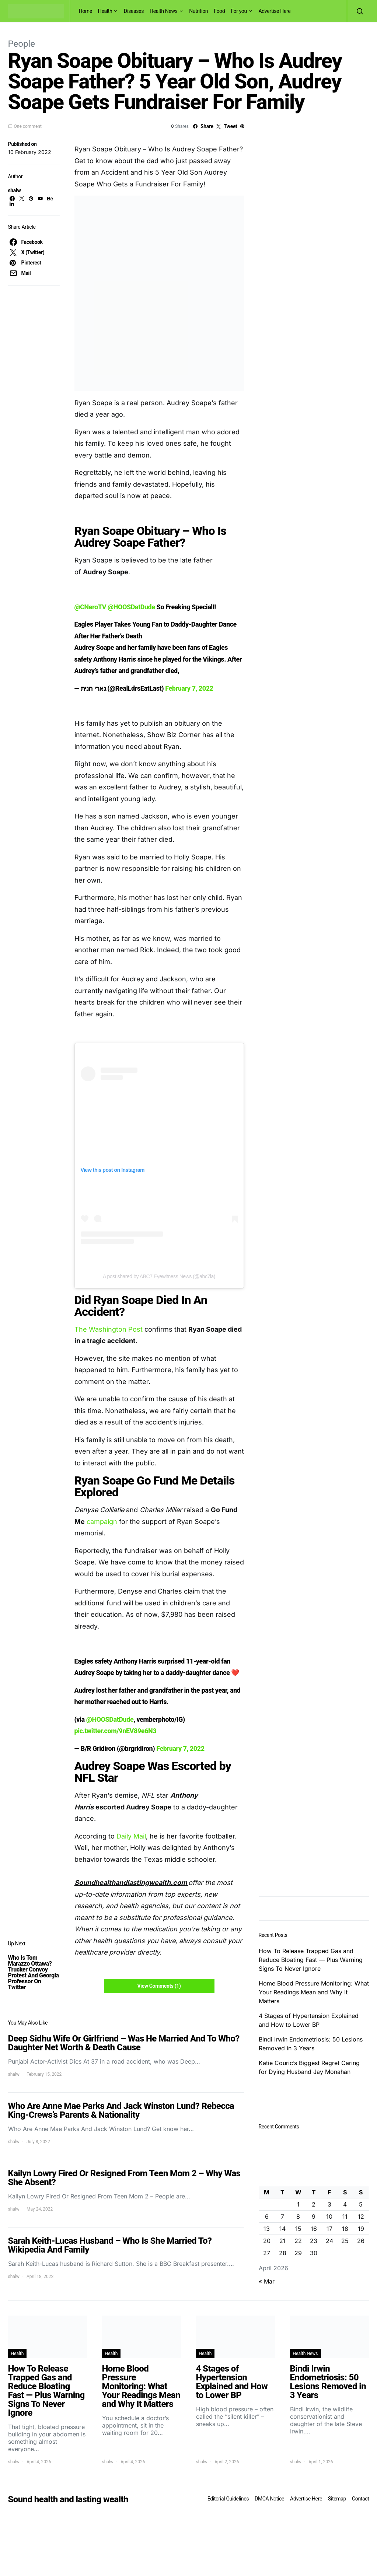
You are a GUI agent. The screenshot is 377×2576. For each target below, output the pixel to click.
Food (219, 11)
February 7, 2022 (189, 688)
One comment (28, 126)
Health (105, 11)
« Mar (267, 2281)
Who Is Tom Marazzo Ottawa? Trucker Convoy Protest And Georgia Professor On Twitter (33, 1972)
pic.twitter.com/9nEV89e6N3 (115, 1731)
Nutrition (198, 11)
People (21, 44)
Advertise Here (274, 11)
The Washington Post (108, 1329)
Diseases (134, 11)
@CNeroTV (90, 607)
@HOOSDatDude (131, 607)
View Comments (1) (159, 1986)
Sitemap (337, 2499)
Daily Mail (131, 1836)
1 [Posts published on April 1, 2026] (298, 2204)
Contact (360, 2499)
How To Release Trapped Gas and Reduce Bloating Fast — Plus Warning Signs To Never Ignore (311, 1959)
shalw (14, 190)
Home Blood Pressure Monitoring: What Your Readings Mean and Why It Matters (314, 1992)
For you (239, 11)
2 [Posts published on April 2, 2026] (313, 2204)
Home (85, 11)
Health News (164, 11)
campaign (102, 1521)
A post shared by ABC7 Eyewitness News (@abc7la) (159, 1276)
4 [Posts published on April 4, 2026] (345, 2204)
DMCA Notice (269, 2499)
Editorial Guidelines (228, 2499)
